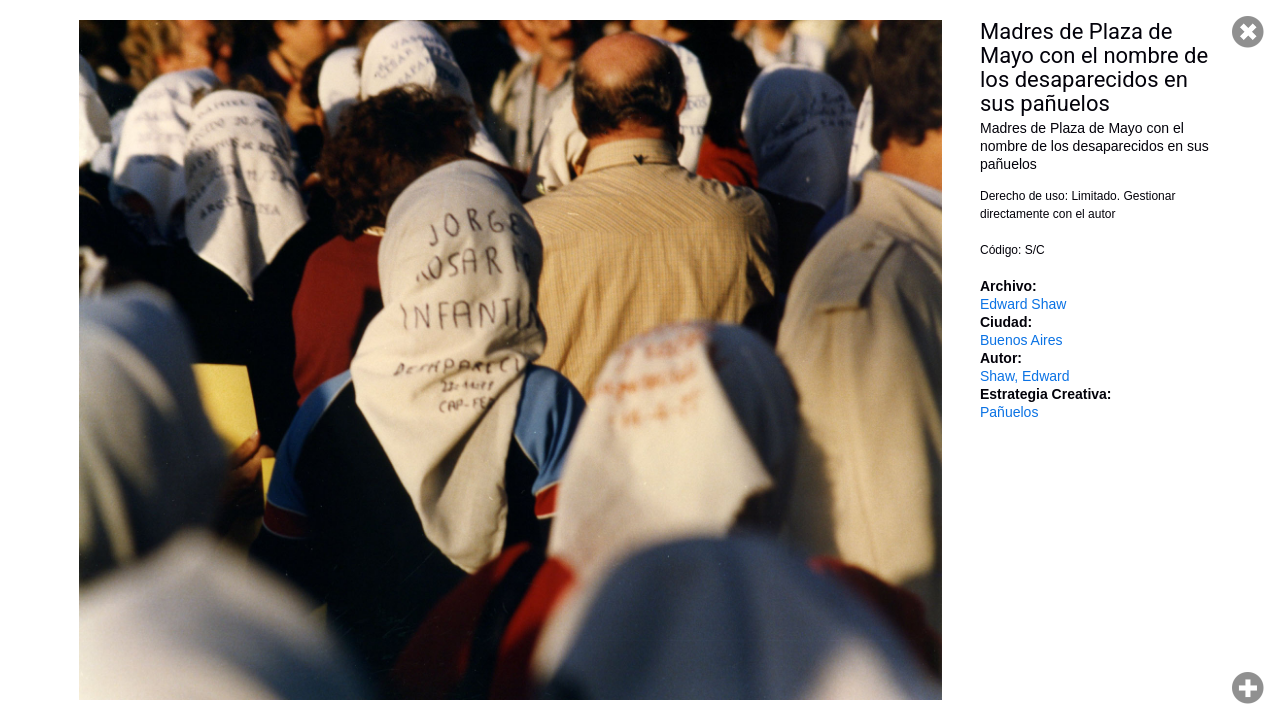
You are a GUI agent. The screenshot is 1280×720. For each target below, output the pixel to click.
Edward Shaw (1023, 304)
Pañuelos (1009, 412)
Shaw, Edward (1025, 376)
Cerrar (1248, 32)
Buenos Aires (1021, 340)
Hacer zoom (1248, 688)
